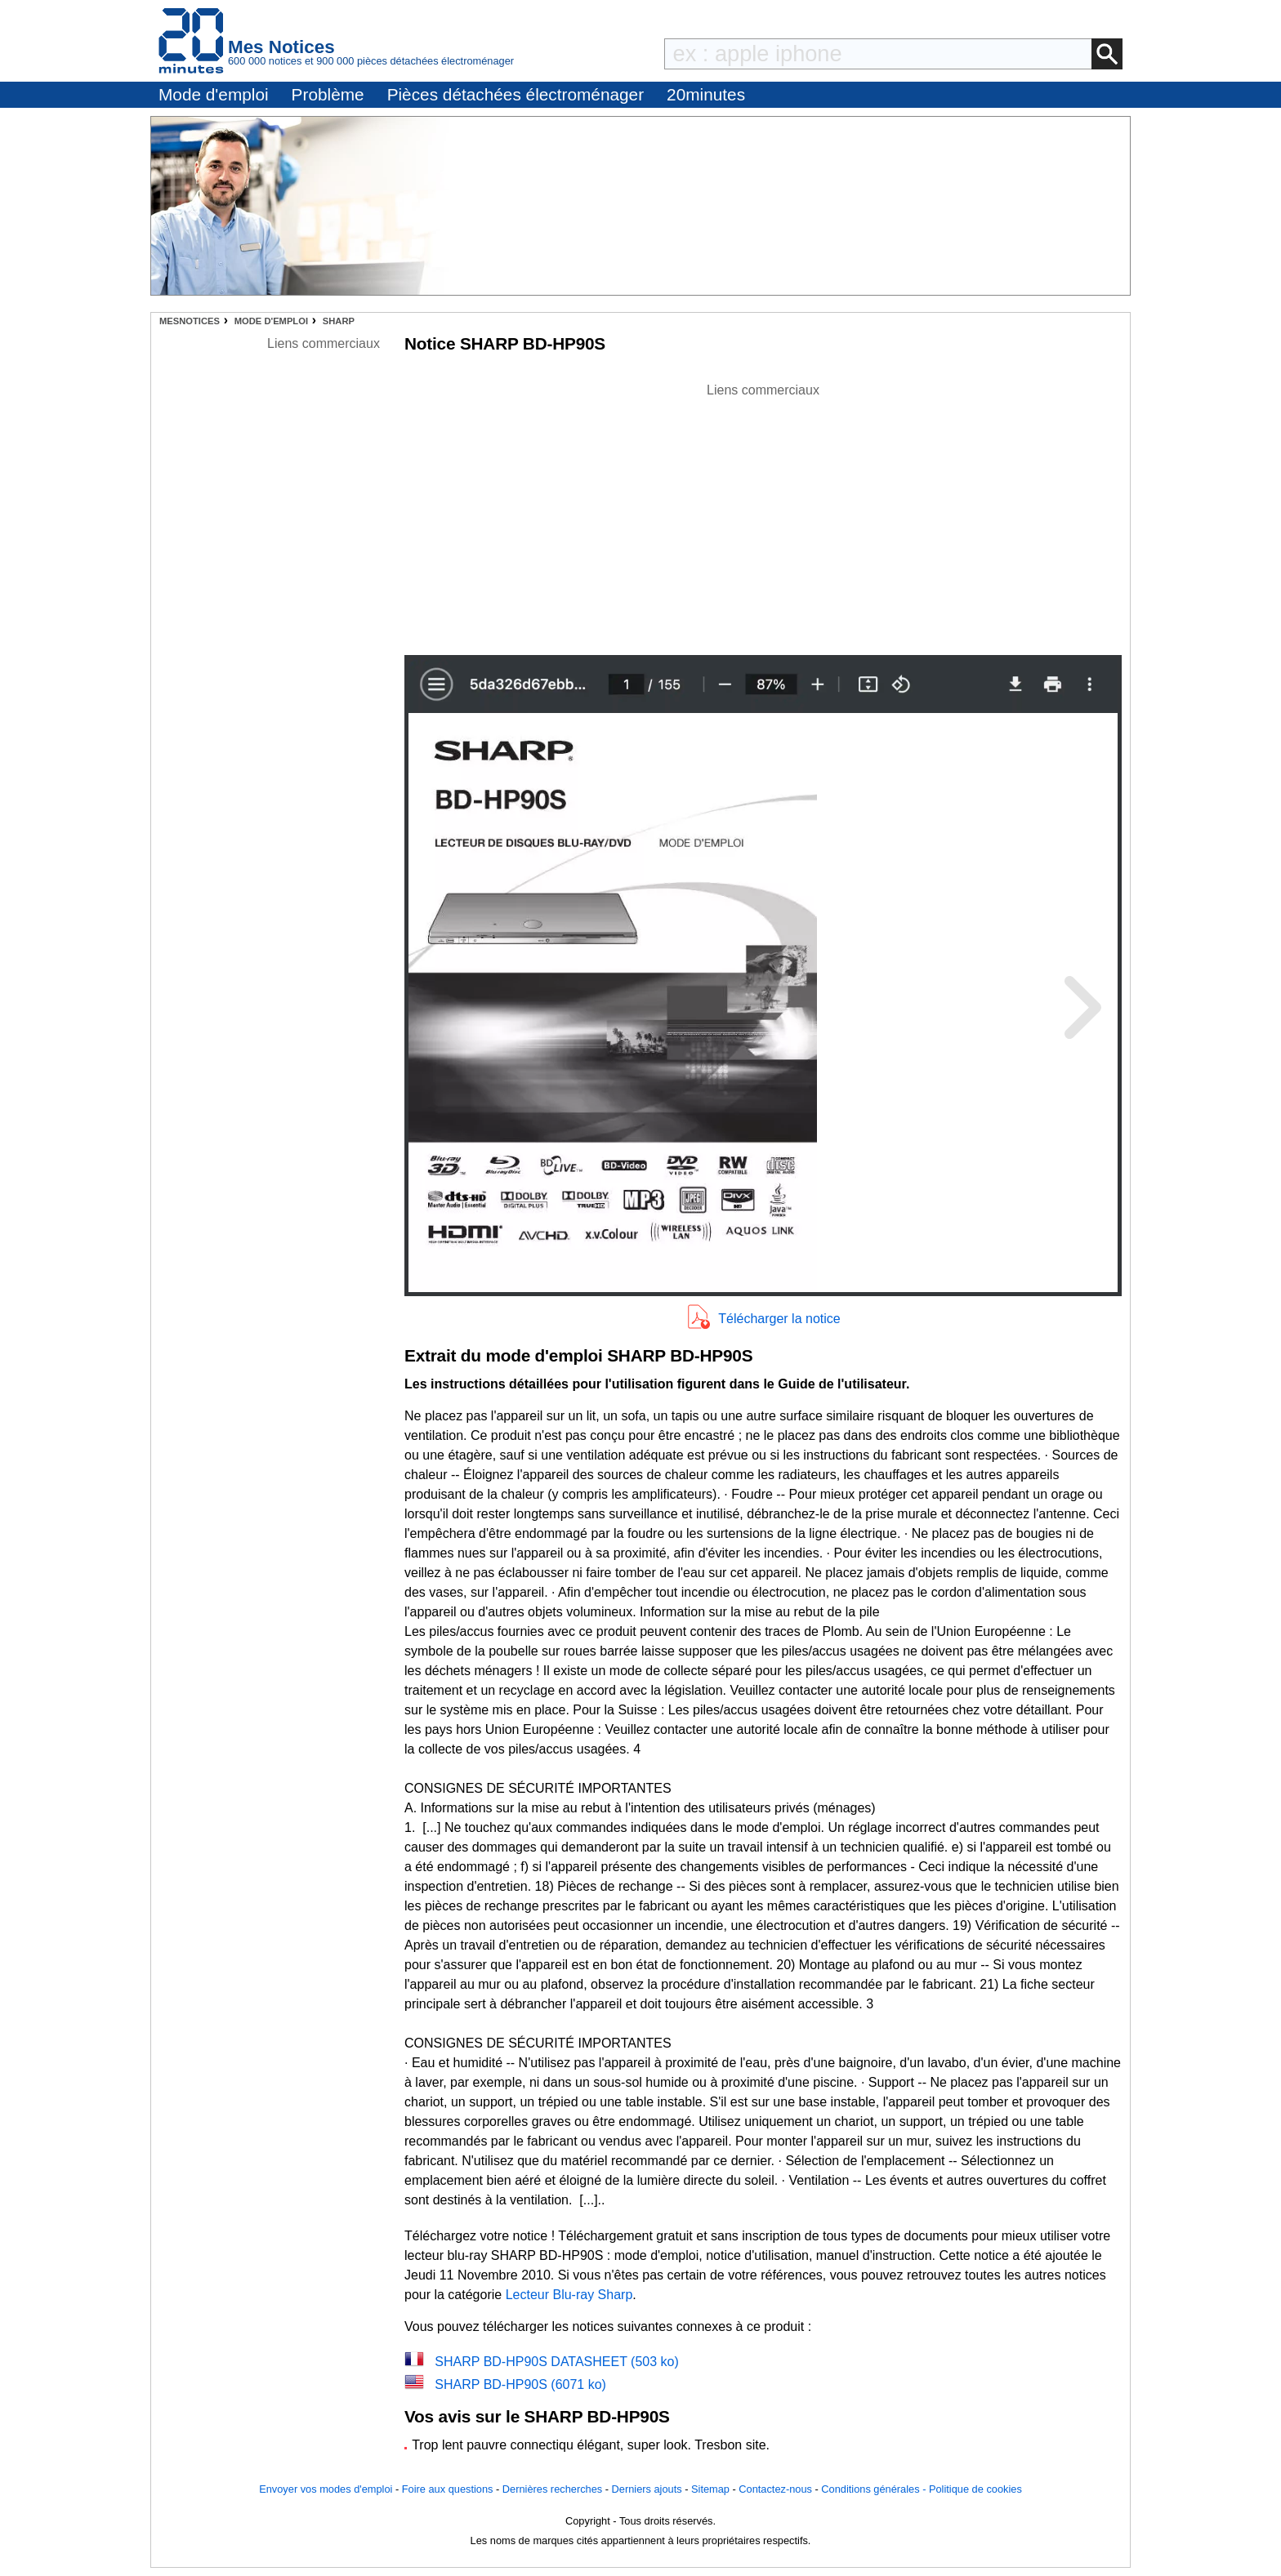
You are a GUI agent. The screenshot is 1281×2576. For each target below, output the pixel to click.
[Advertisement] (763, 514)
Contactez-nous (775, 2489)
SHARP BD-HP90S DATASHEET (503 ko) (556, 2362)
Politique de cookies (975, 2489)
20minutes (706, 94)
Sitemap (710, 2489)
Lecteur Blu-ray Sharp (569, 2295)
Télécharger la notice (779, 1319)
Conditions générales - (875, 2489)
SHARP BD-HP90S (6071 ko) (520, 2384)
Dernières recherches (552, 2489)
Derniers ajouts (647, 2489)
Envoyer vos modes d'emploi (325, 2489)
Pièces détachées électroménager (515, 94)
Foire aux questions (447, 2489)
